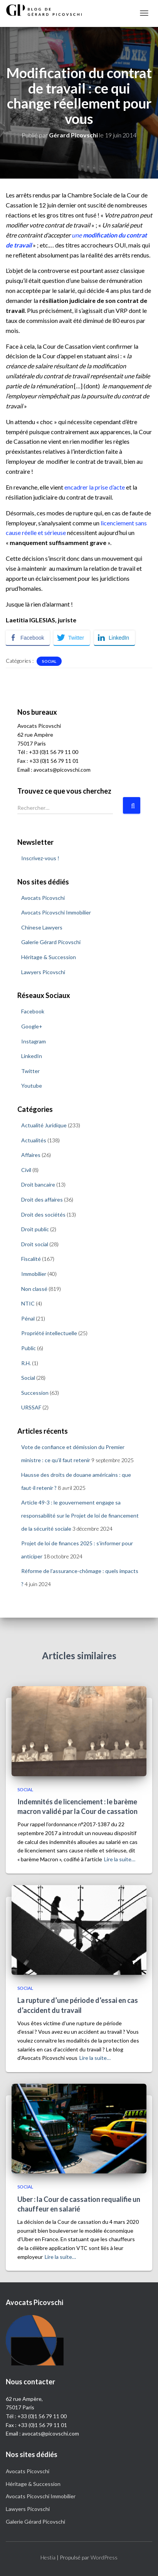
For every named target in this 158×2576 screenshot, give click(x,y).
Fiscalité (31, 1258)
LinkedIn (31, 1056)
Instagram (33, 1041)
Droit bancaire (38, 1184)
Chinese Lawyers (41, 927)
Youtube (31, 1085)
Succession (35, 1392)
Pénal (28, 1318)
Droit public (35, 1229)
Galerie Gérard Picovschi (51, 942)
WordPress (104, 2557)
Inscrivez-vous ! (40, 858)
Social (49, 661)
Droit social (34, 1244)
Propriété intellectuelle (49, 1333)
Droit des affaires (42, 1199)
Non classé (34, 1288)
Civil (26, 1170)
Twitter (30, 1071)
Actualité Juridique (44, 1125)
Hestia (47, 2557)
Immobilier (33, 1273)
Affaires (30, 1155)
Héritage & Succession (48, 957)
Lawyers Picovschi (43, 972)
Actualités (33, 1140)
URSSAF (31, 1407)
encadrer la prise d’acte (94, 487)
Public (28, 1348)
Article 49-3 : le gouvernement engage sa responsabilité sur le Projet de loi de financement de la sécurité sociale (80, 1515)
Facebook (32, 1011)
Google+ (31, 1026)
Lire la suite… (119, 1859)
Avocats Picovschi (43, 897)
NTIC (28, 1303)
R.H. (26, 1363)
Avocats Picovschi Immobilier (56, 912)
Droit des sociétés (43, 1214)
